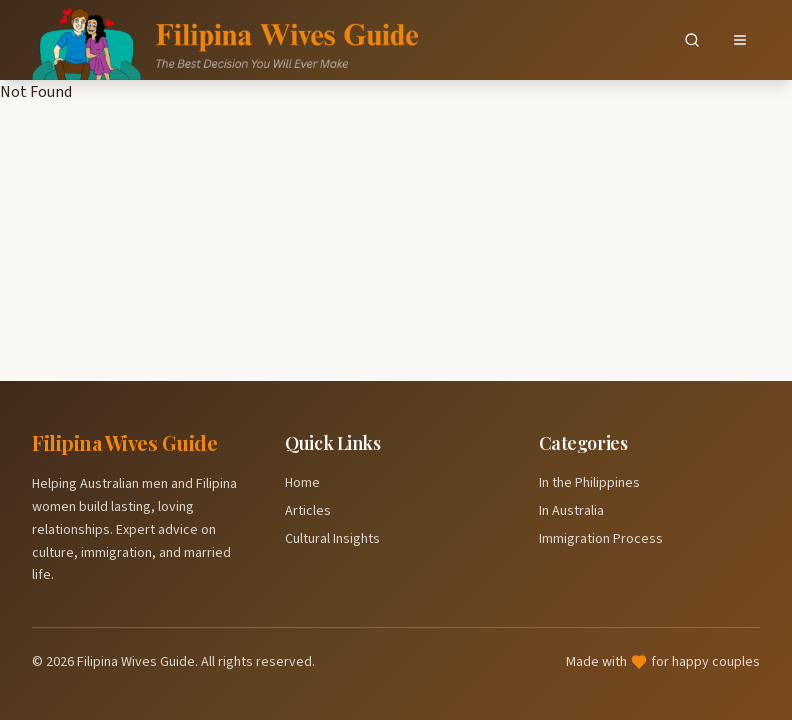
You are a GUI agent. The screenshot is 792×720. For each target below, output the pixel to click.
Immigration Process (601, 539)
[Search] (692, 40)
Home (302, 483)
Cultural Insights (332, 539)
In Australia (571, 511)
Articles (308, 511)
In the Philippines (589, 483)
